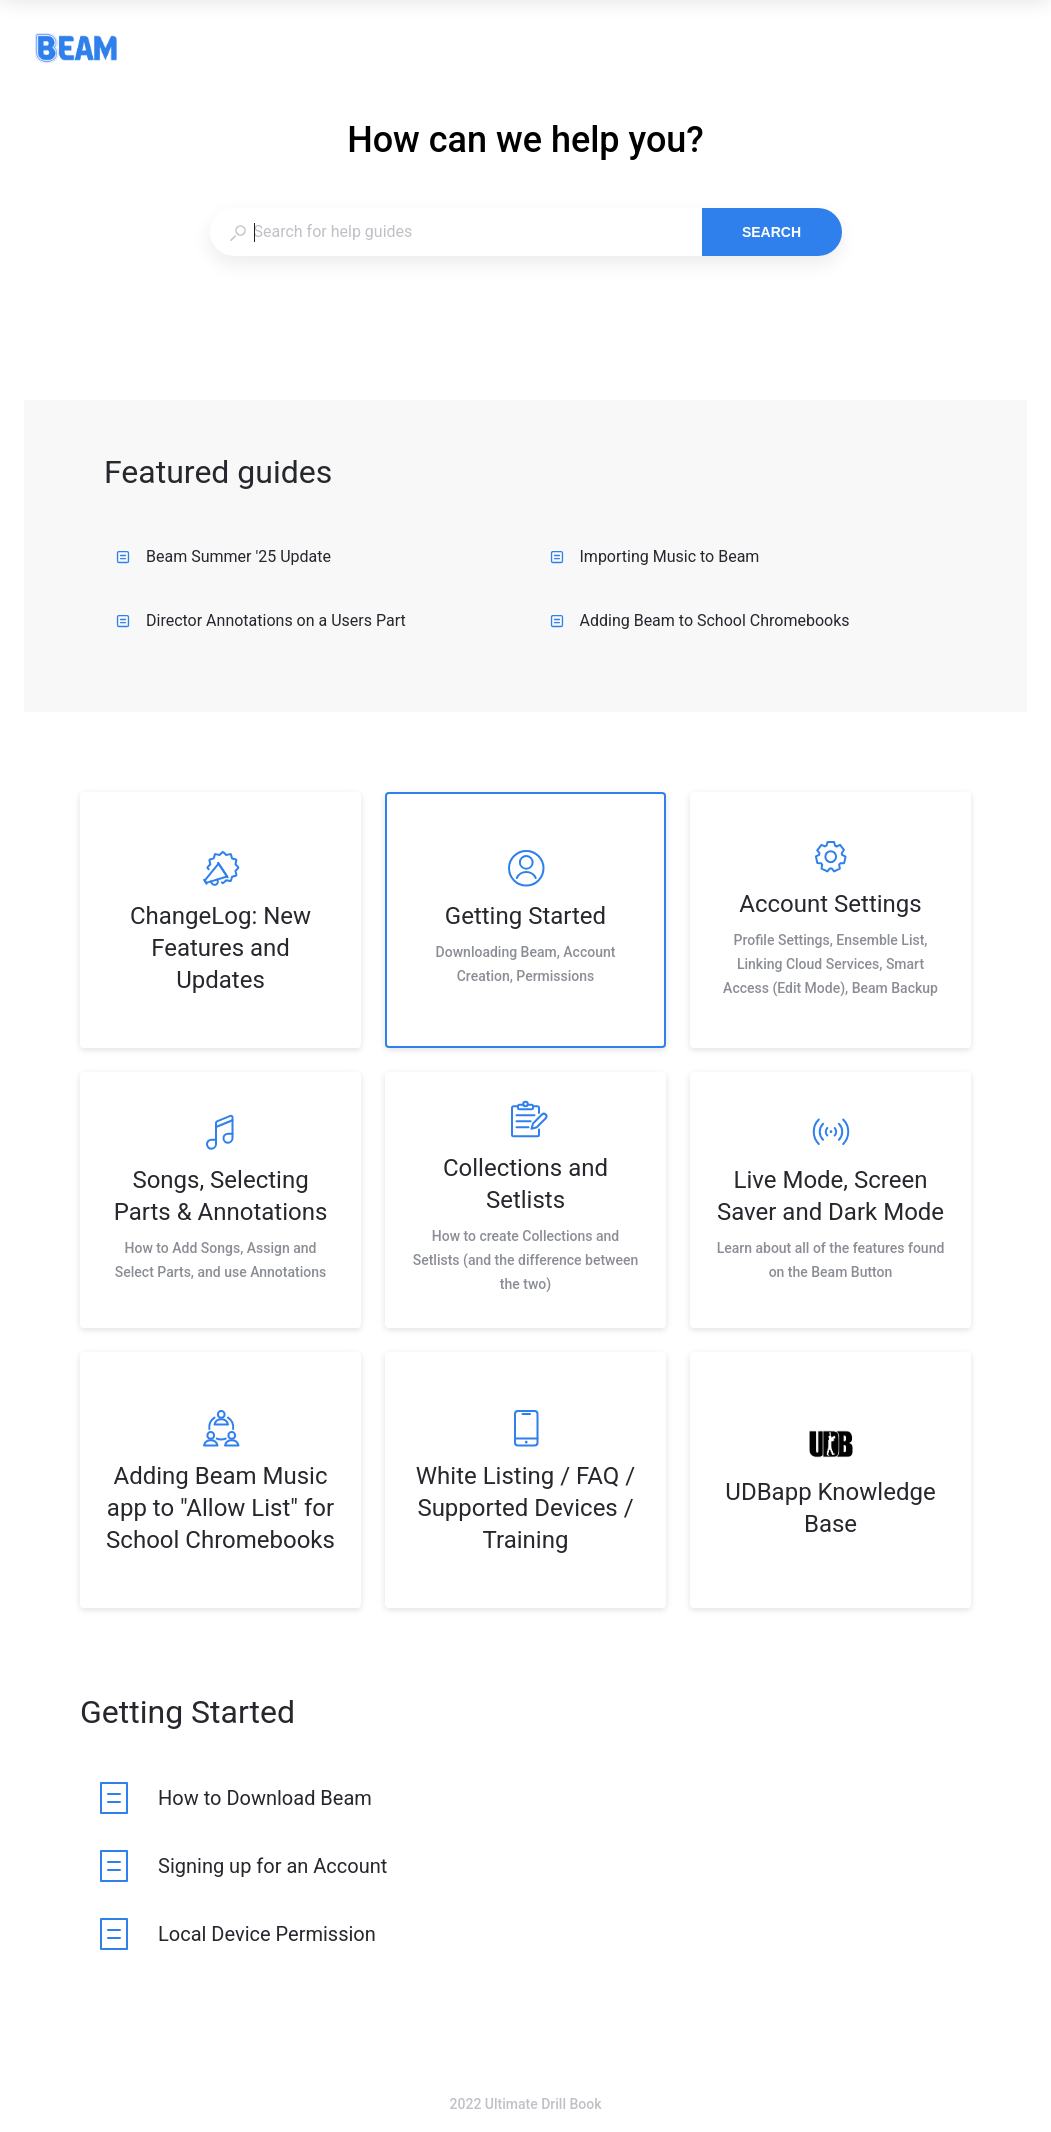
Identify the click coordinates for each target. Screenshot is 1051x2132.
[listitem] (220, 920)
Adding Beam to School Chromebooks (700, 620)
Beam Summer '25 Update (223, 556)
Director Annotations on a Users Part (261, 620)
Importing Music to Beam (655, 556)
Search (771, 232)
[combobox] (455, 232)
